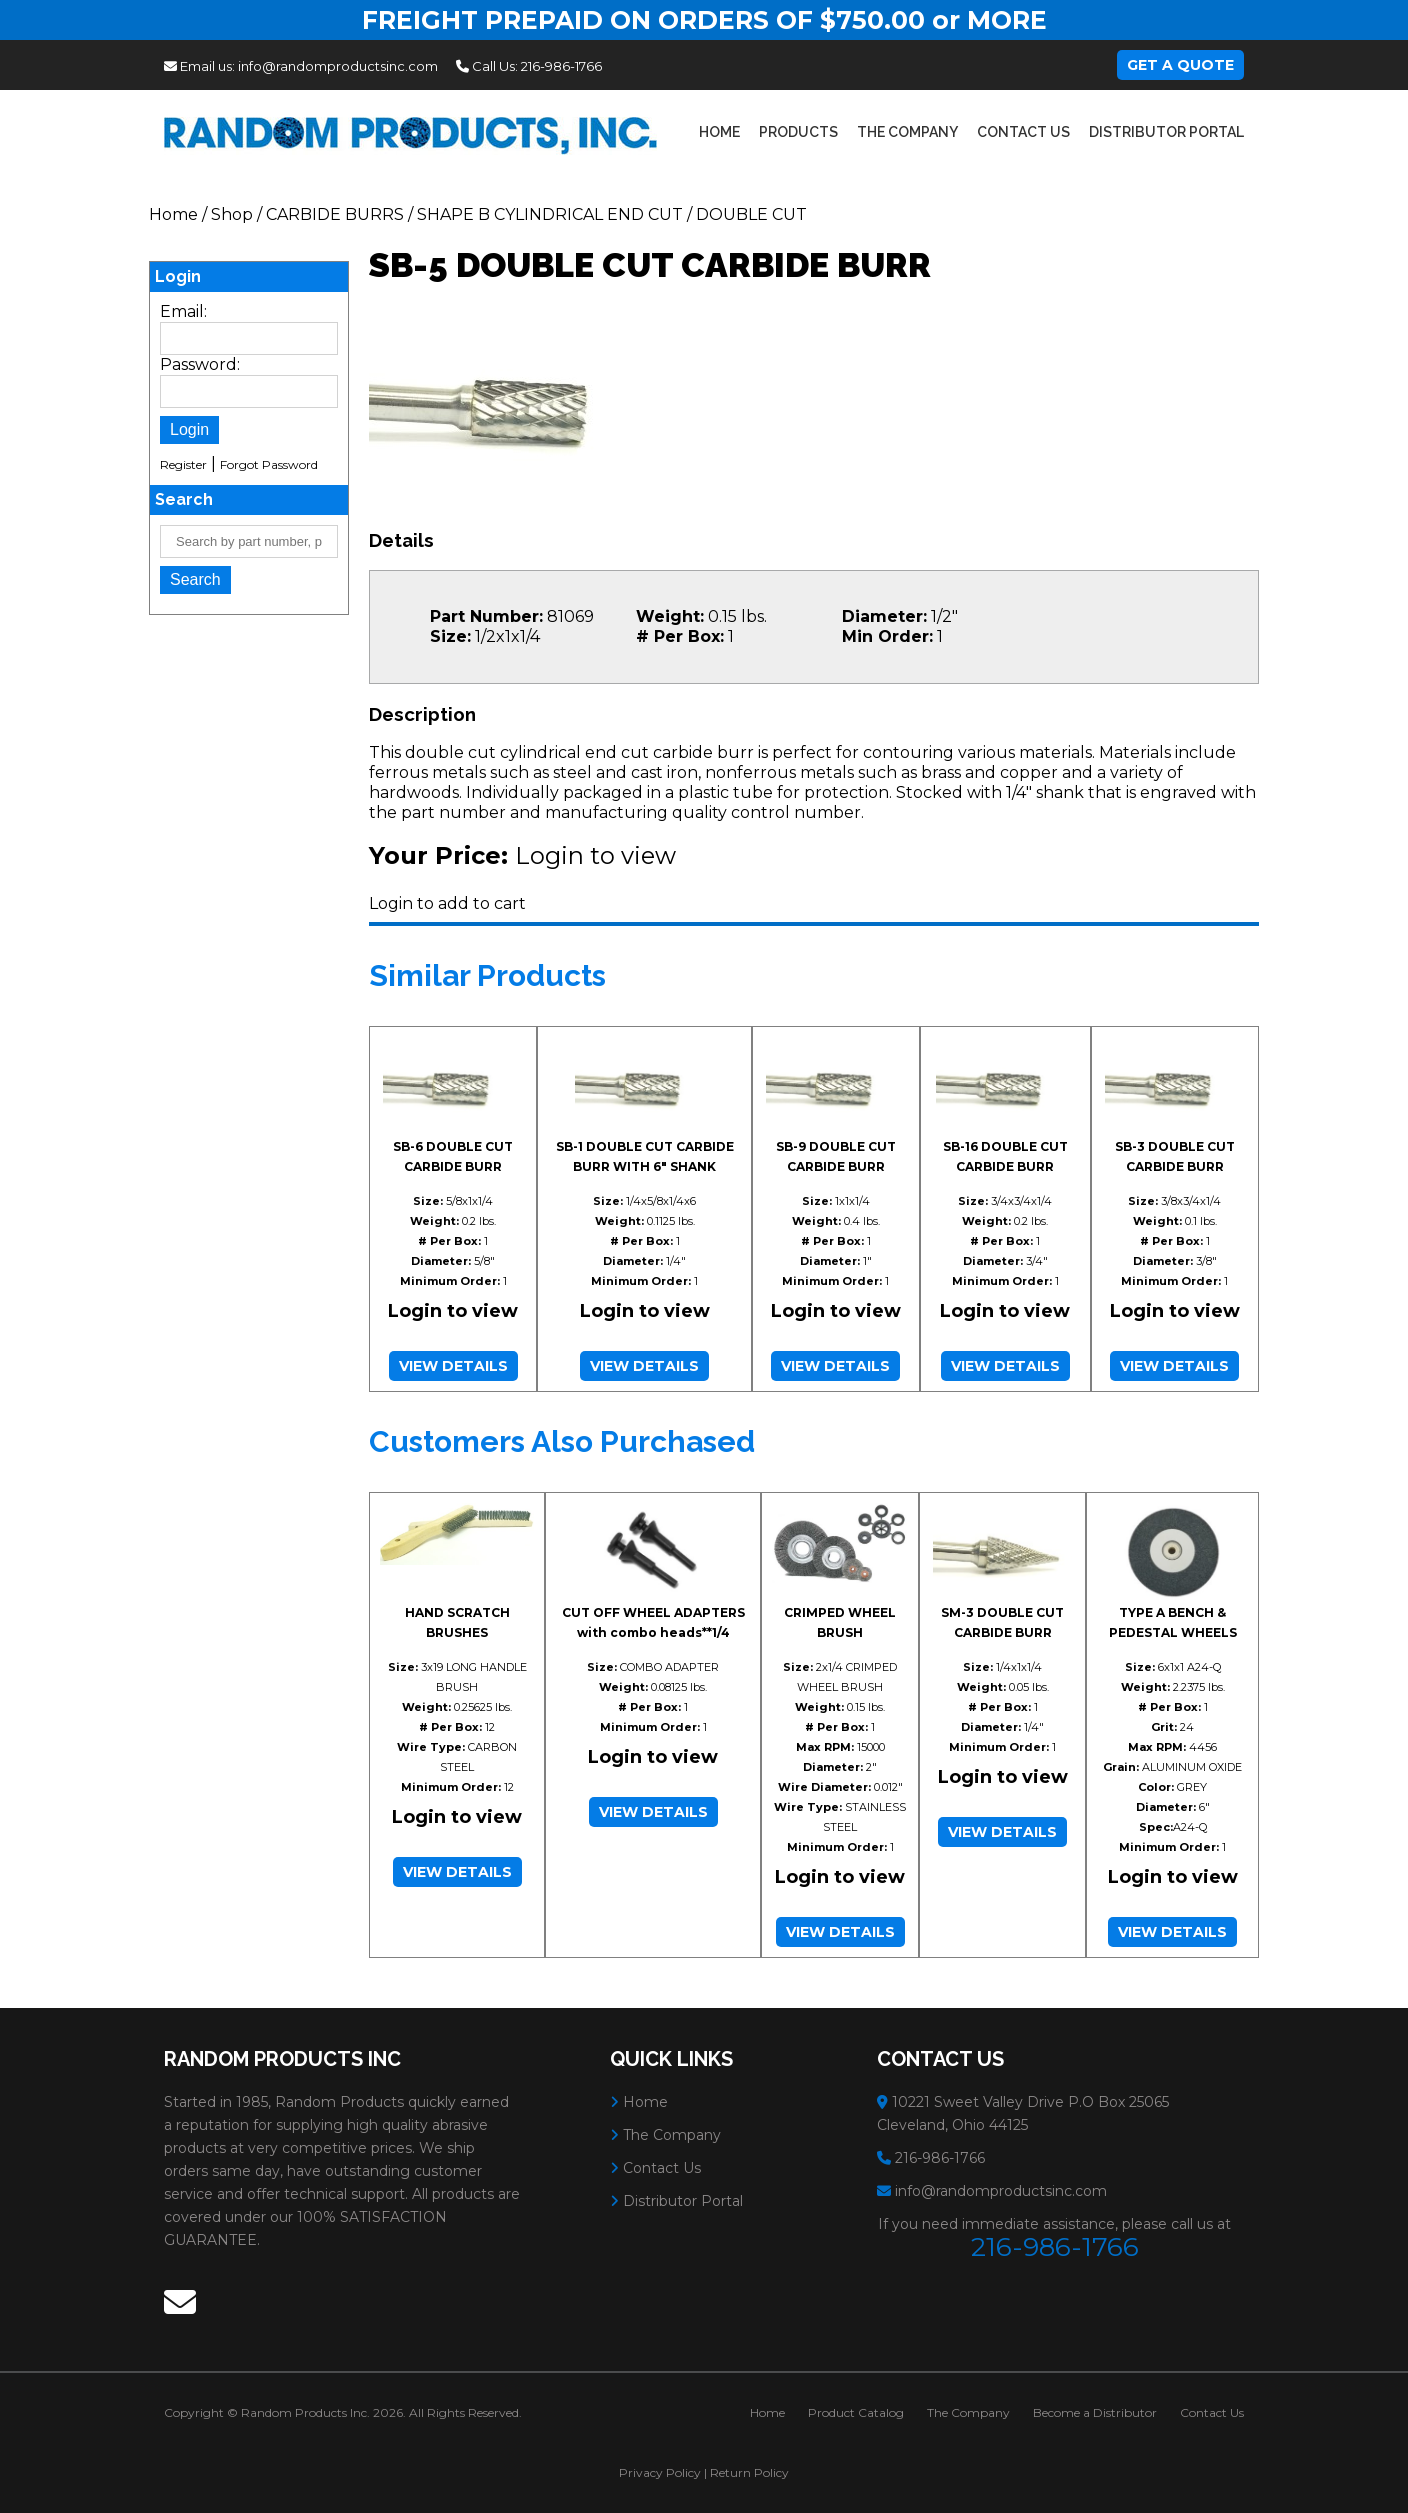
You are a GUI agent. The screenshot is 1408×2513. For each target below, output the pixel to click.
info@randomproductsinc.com (338, 66)
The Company (907, 132)
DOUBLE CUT (751, 214)
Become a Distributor (1095, 2412)
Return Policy (749, 2472)
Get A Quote (1180, 65)
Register (183, 464)
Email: (183, 311)
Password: (200, 364)
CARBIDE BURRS (335, 214)
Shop (232, 214)
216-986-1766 (561, 66)
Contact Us (1023, 132)
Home (719, 132)
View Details (453, 1366)
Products (798, 132)
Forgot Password (269, 464)
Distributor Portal (1166, 132)
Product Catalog (856, 2412)
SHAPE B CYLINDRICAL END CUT (550, 214)
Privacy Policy (660, 2472)
